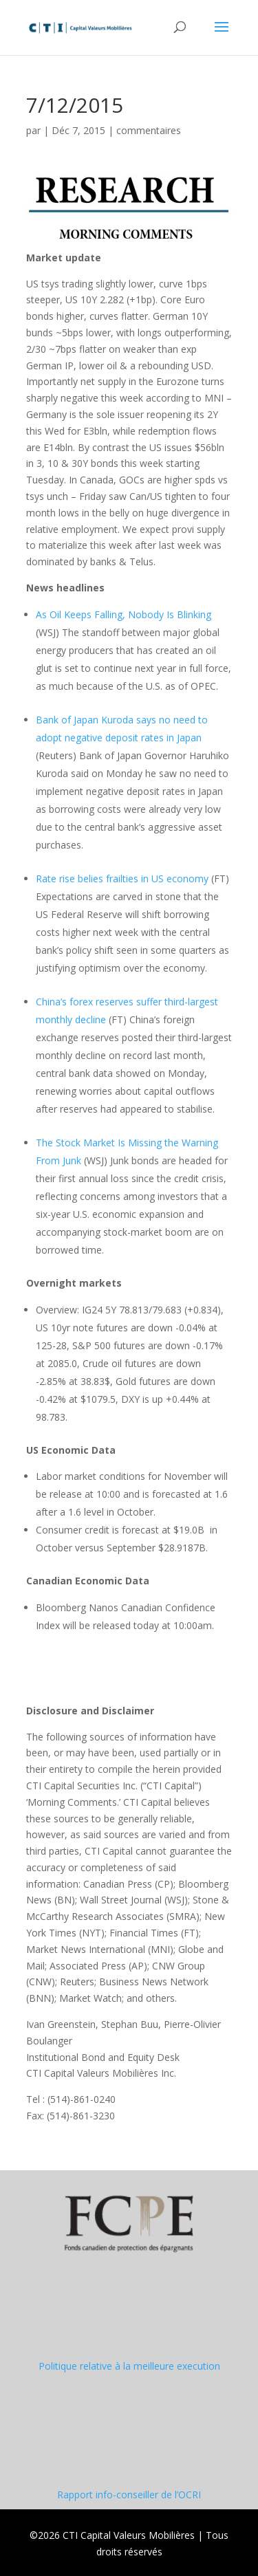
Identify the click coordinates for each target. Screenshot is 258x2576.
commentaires (148, 130)
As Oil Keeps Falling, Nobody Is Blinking (123, 614)
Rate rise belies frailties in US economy (122, 878)
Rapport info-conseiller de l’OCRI (129, 2494)
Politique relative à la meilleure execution (129, 2365)
